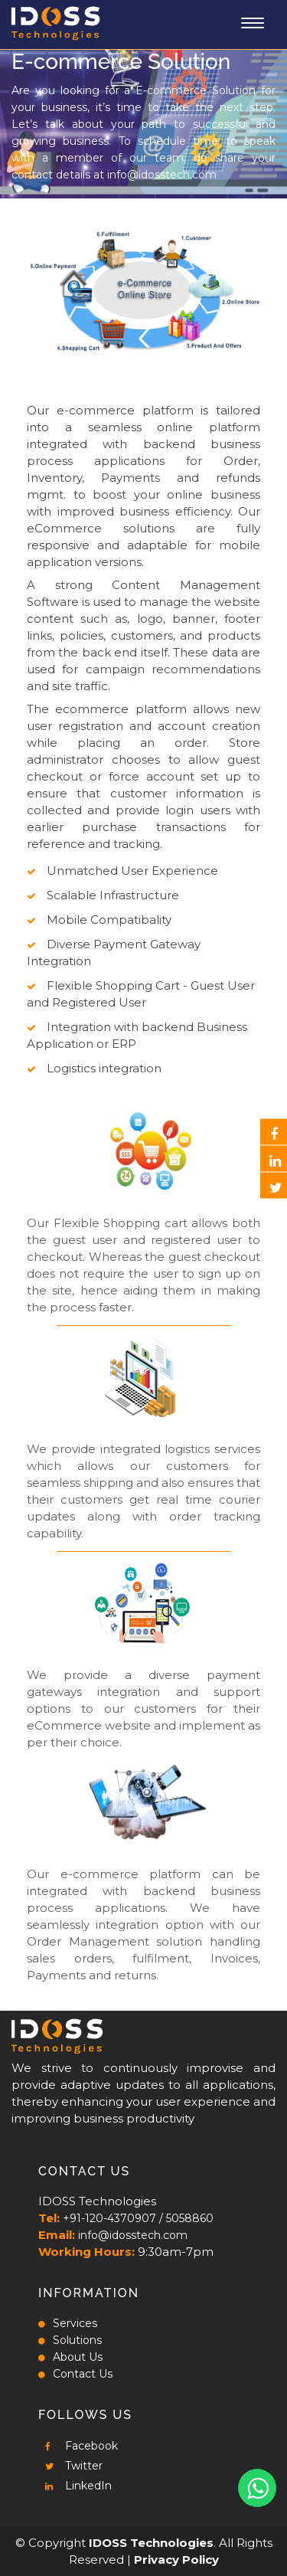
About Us (70, 2357)
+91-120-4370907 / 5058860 (138, 2218)
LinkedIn (75, 2486)
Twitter (70, 2466)
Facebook (78, 2446)
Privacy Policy (176, 2559)
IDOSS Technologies (151, 2542)
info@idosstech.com (162, 175)
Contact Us (75, 2374)
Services (67, 2323)
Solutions (70, 2340)
